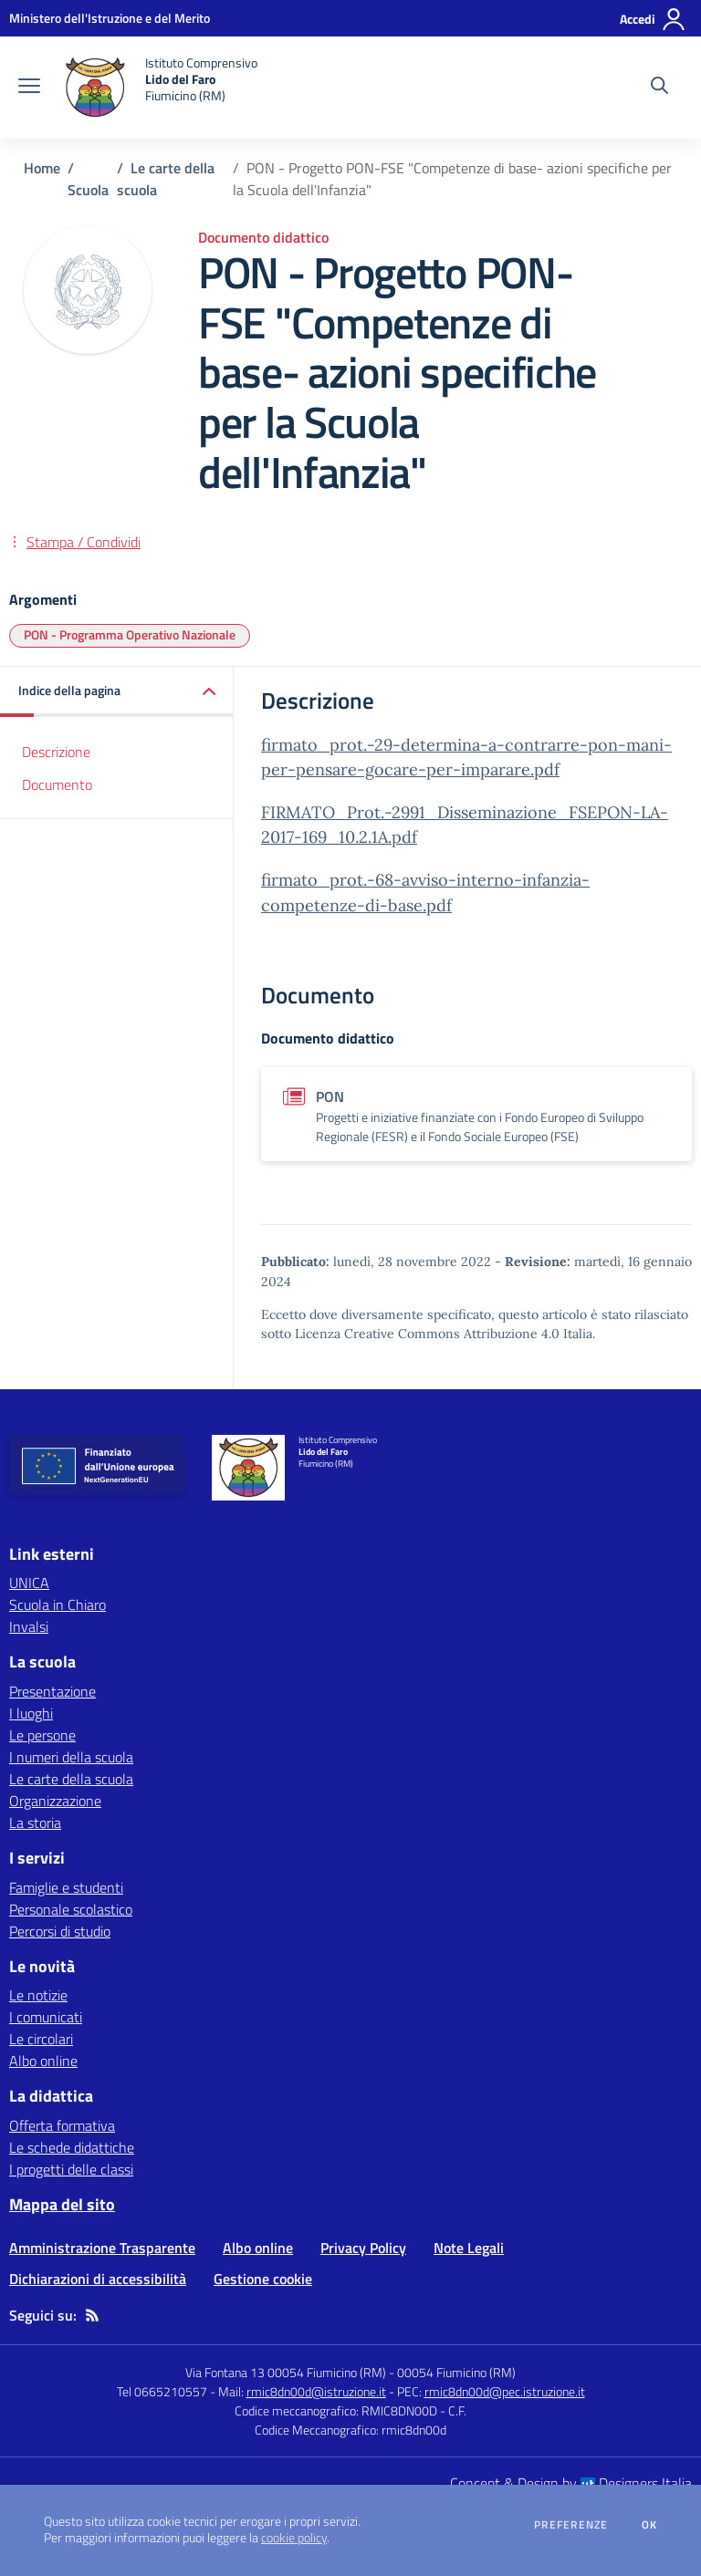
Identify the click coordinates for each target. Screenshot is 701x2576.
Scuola (88, 190)
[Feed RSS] (92, 2315)
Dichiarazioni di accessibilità (97, 2279)
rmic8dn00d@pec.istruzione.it (504, 2391)
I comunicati (45, 2017)
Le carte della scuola (71, 1779)
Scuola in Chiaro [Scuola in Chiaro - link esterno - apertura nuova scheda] (57, 1604)
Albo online (43, 2061)
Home (42, 168)
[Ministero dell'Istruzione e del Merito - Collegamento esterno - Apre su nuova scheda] (109, 17)
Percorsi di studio (59, 1931)
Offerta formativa (62, 2125)
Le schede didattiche (71, 2147)
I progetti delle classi (71, 2169)
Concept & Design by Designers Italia (571, 2483)
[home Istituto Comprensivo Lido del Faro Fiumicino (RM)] (157, 87)
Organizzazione (55, 1801)
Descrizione (56, 752)
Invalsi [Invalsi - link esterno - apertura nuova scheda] (28, 1626)
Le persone (42, 1735)
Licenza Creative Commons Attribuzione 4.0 (427, 1333)
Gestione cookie (263, 2279)
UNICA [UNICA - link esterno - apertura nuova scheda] (29, 1583)
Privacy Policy (363, 2248)
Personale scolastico (70, 1909)
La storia (35, 1822)
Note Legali (469, 2248)
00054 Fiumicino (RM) (456, 2372)
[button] (117, 692)
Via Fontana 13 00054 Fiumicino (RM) (285, 2372)
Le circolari (41, 2039)
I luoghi (31, 1713)
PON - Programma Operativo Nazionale (129, 634)
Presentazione (52, 1691)
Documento (57, 784)
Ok (650, 2524)
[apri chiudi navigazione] (29, 88)
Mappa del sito (62, 2204)
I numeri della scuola (71, 1757)
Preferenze (571, 2524)
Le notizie (38, 1995)
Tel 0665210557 (162, 2391)
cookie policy (294, 2538)
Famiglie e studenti (66, 1887)
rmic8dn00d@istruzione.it (316, 2391)
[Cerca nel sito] (659, 87)
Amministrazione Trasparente (102, 2248)
